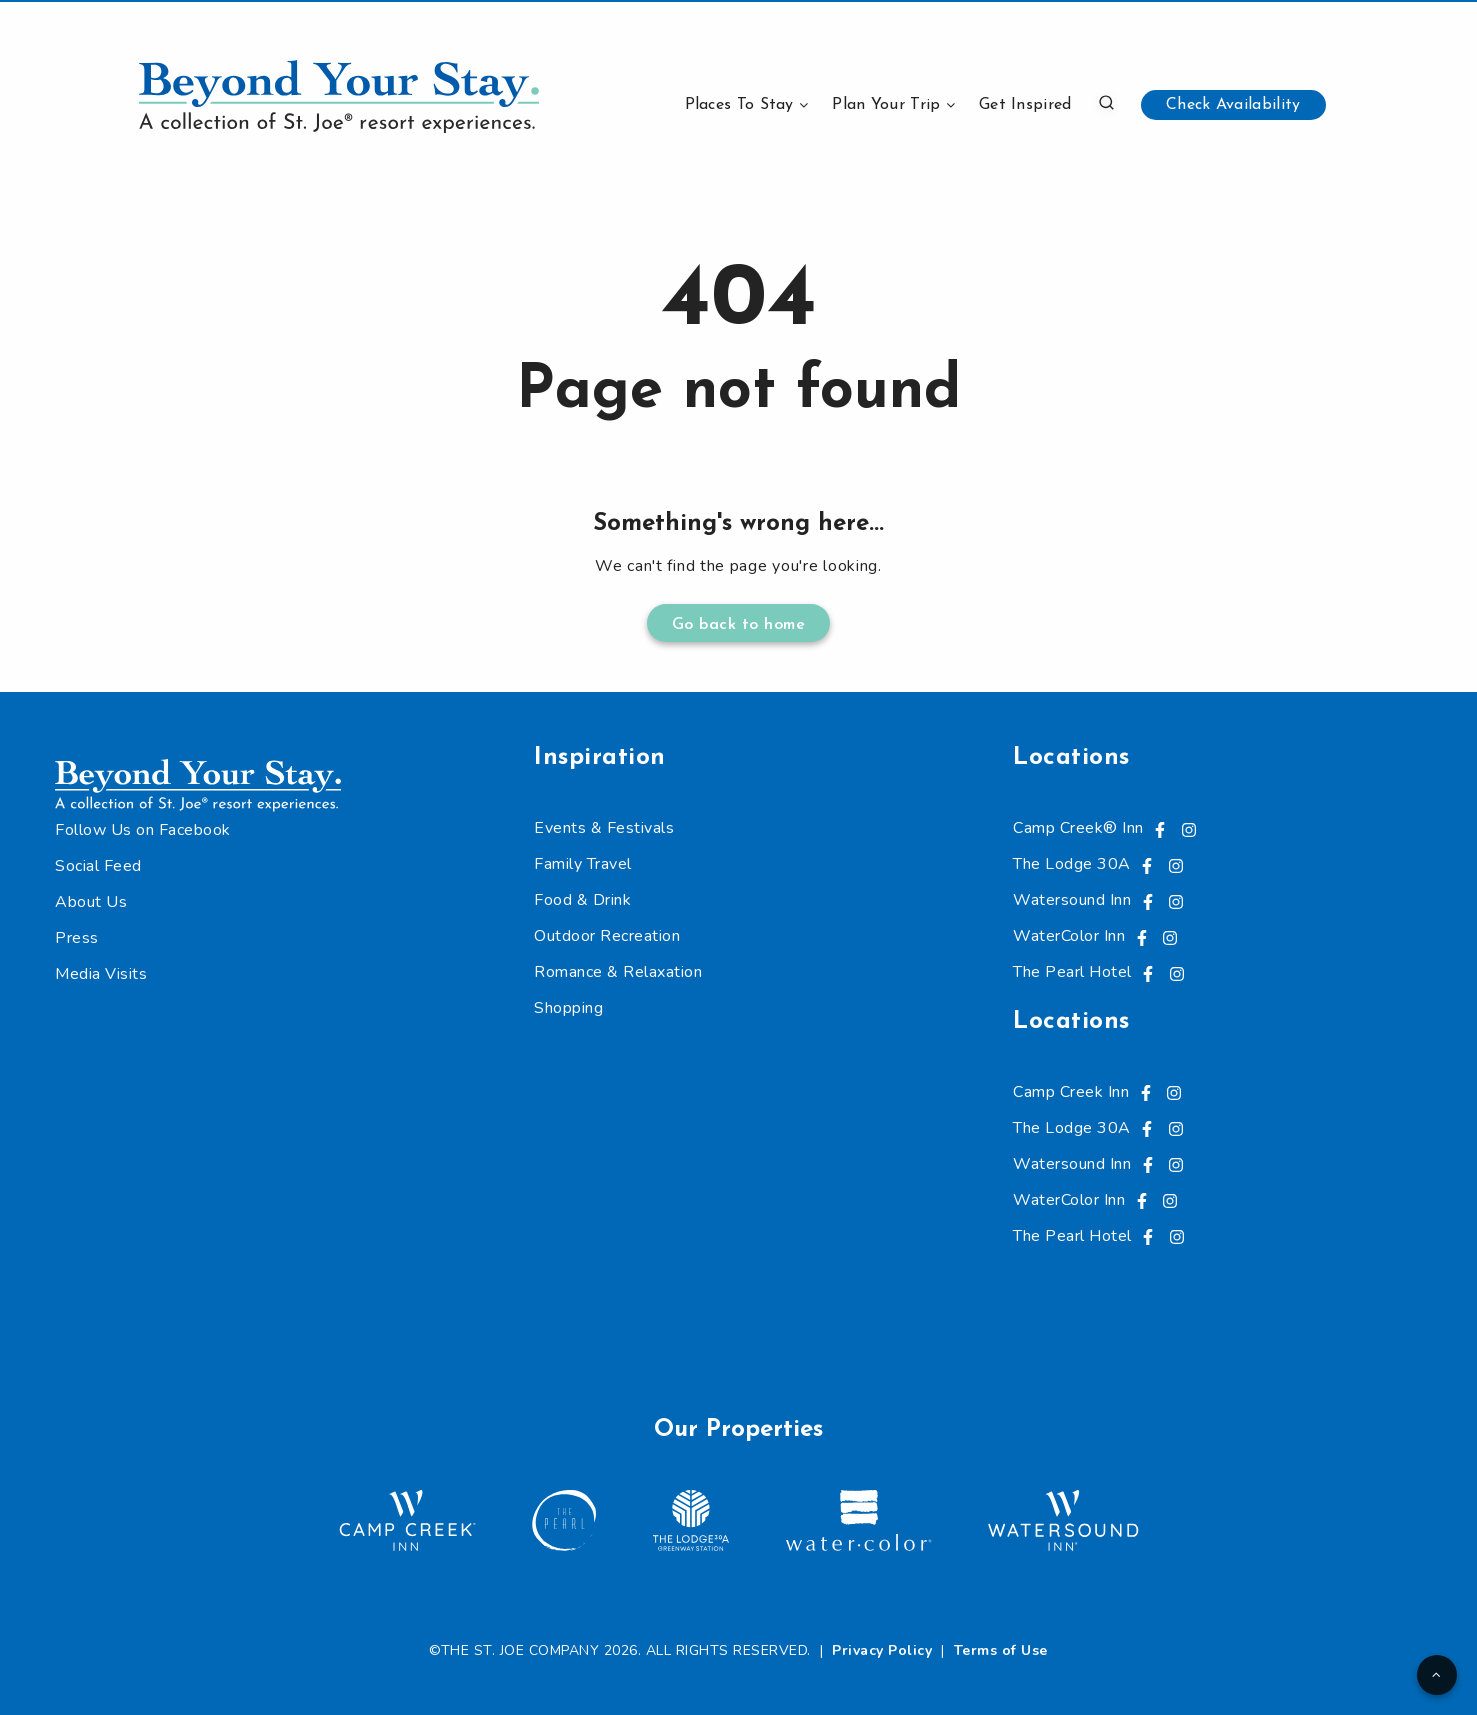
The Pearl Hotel (1072, 972)
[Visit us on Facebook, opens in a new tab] (1160, 828)
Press (77, 938)
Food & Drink (582, 900)
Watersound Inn (1072, 900)
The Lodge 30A (1072, 864)
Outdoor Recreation (607, 936)
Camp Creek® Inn (1078, 828)
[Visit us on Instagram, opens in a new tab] (1189, 828)
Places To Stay (739, 105)
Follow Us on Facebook (143, 830)
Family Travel (583, 864)
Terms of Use (1001, 1650)
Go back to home (739, 625)
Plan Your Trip (886, 105)
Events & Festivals (604, 828)
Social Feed (98, 866)
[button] (1106, 102)
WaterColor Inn (1069, 936)
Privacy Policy (882, 1650)
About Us (91, 902)
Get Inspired (1025, 105)
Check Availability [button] (1233, 105)
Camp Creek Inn (1071, 1092)
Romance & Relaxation (618, 972)
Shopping (568, 1008)
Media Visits (101, 974)
